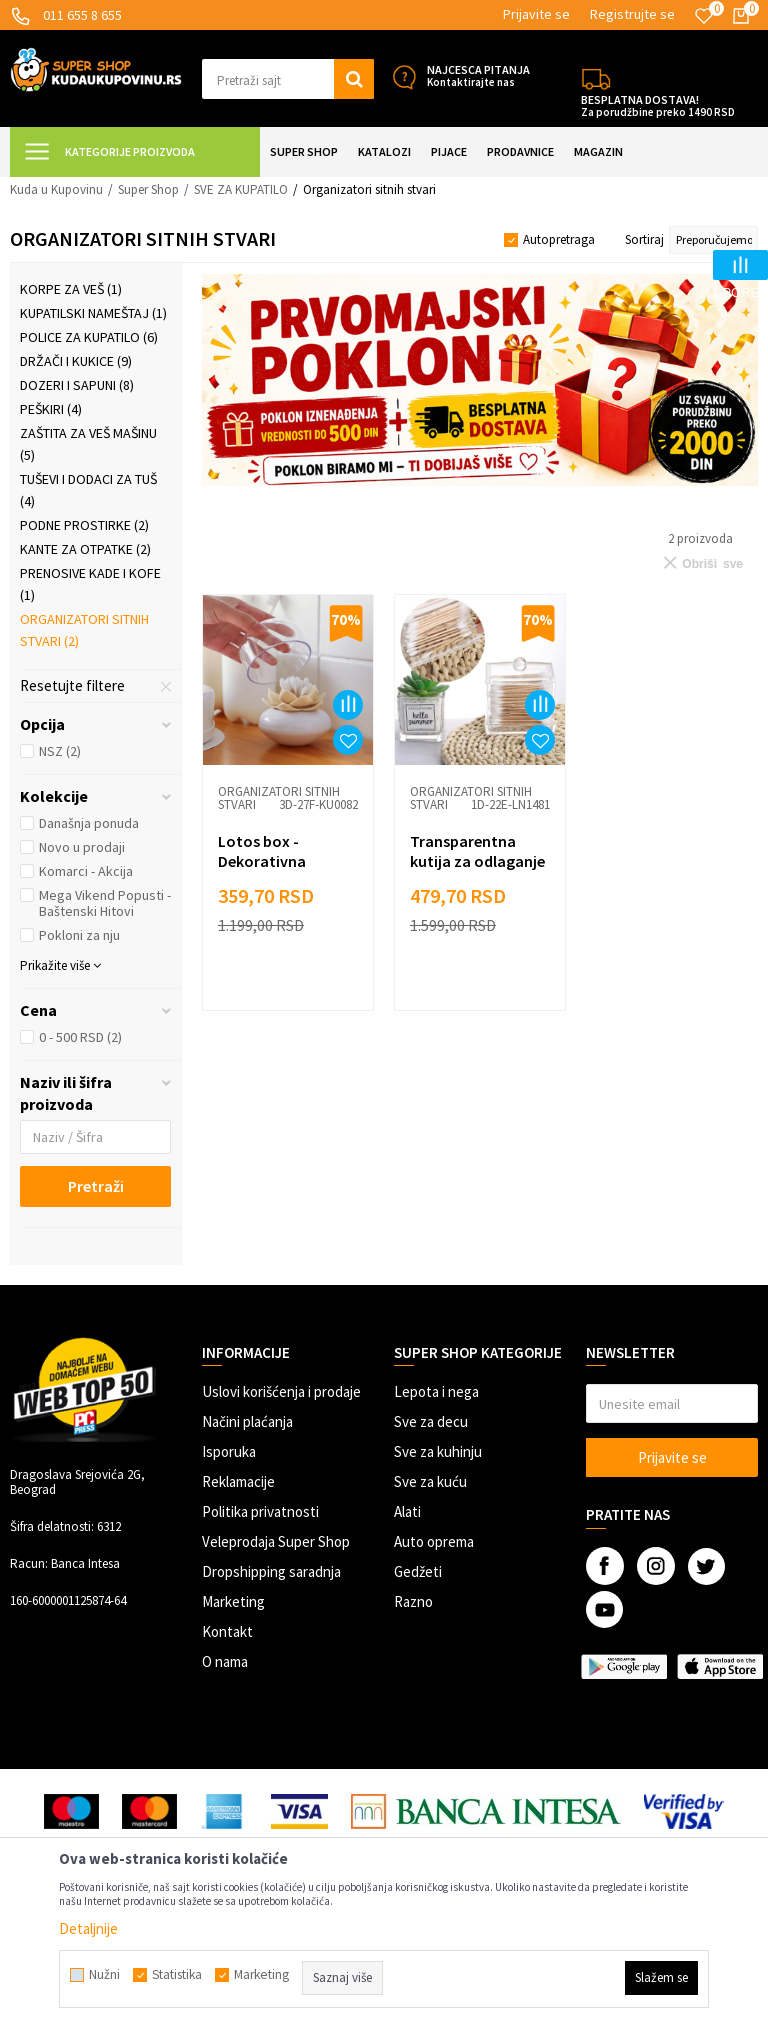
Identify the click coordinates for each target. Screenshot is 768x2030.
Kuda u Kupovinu (56, 189)
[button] (288, 79)
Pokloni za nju (79, 935)
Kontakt (227, 1631)
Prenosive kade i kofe (90, 584)
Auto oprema (434, 1541)
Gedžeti (418, 1571)
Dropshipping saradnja (271, 1571)
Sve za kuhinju (438, 1451)
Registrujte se (632, 14)
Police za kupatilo (89, 337)
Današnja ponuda (89, 823)
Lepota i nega (436, 1391)
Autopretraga (559, 239)
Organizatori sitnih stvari (84, 630)
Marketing (233, 1601)
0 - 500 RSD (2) (80, 1037)
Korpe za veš (71, 289)
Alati (407, 1511)
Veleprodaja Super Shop (276, 1541)
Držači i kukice (76, 361)
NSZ (60, 751)
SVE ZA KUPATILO (241, 189)
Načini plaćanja (247, 1421)
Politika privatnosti (260, 1511)
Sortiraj (644, 239)
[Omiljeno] (704, 16)
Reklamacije (238, 1481)
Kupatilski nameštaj (93, 313)
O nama (225, 1661)
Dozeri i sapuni (77, 385)
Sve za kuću (430, 1481)
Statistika (177, 1975)
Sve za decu (431, 1421)
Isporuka (229, 1451)
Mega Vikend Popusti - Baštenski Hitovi (105, 903)
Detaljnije (88, 1928)
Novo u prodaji (82, 847)
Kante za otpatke (85, 549)
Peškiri (51, 409)
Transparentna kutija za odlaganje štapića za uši (477, 861)
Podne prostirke (84, 525)
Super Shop (148, 189)
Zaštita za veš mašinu (88, 444)
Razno (413, 1601)
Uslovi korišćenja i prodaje (281, 1391)
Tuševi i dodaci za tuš (88, 490)
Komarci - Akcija (86, 871)
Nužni (104, 1975)
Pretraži (96, 1186)
